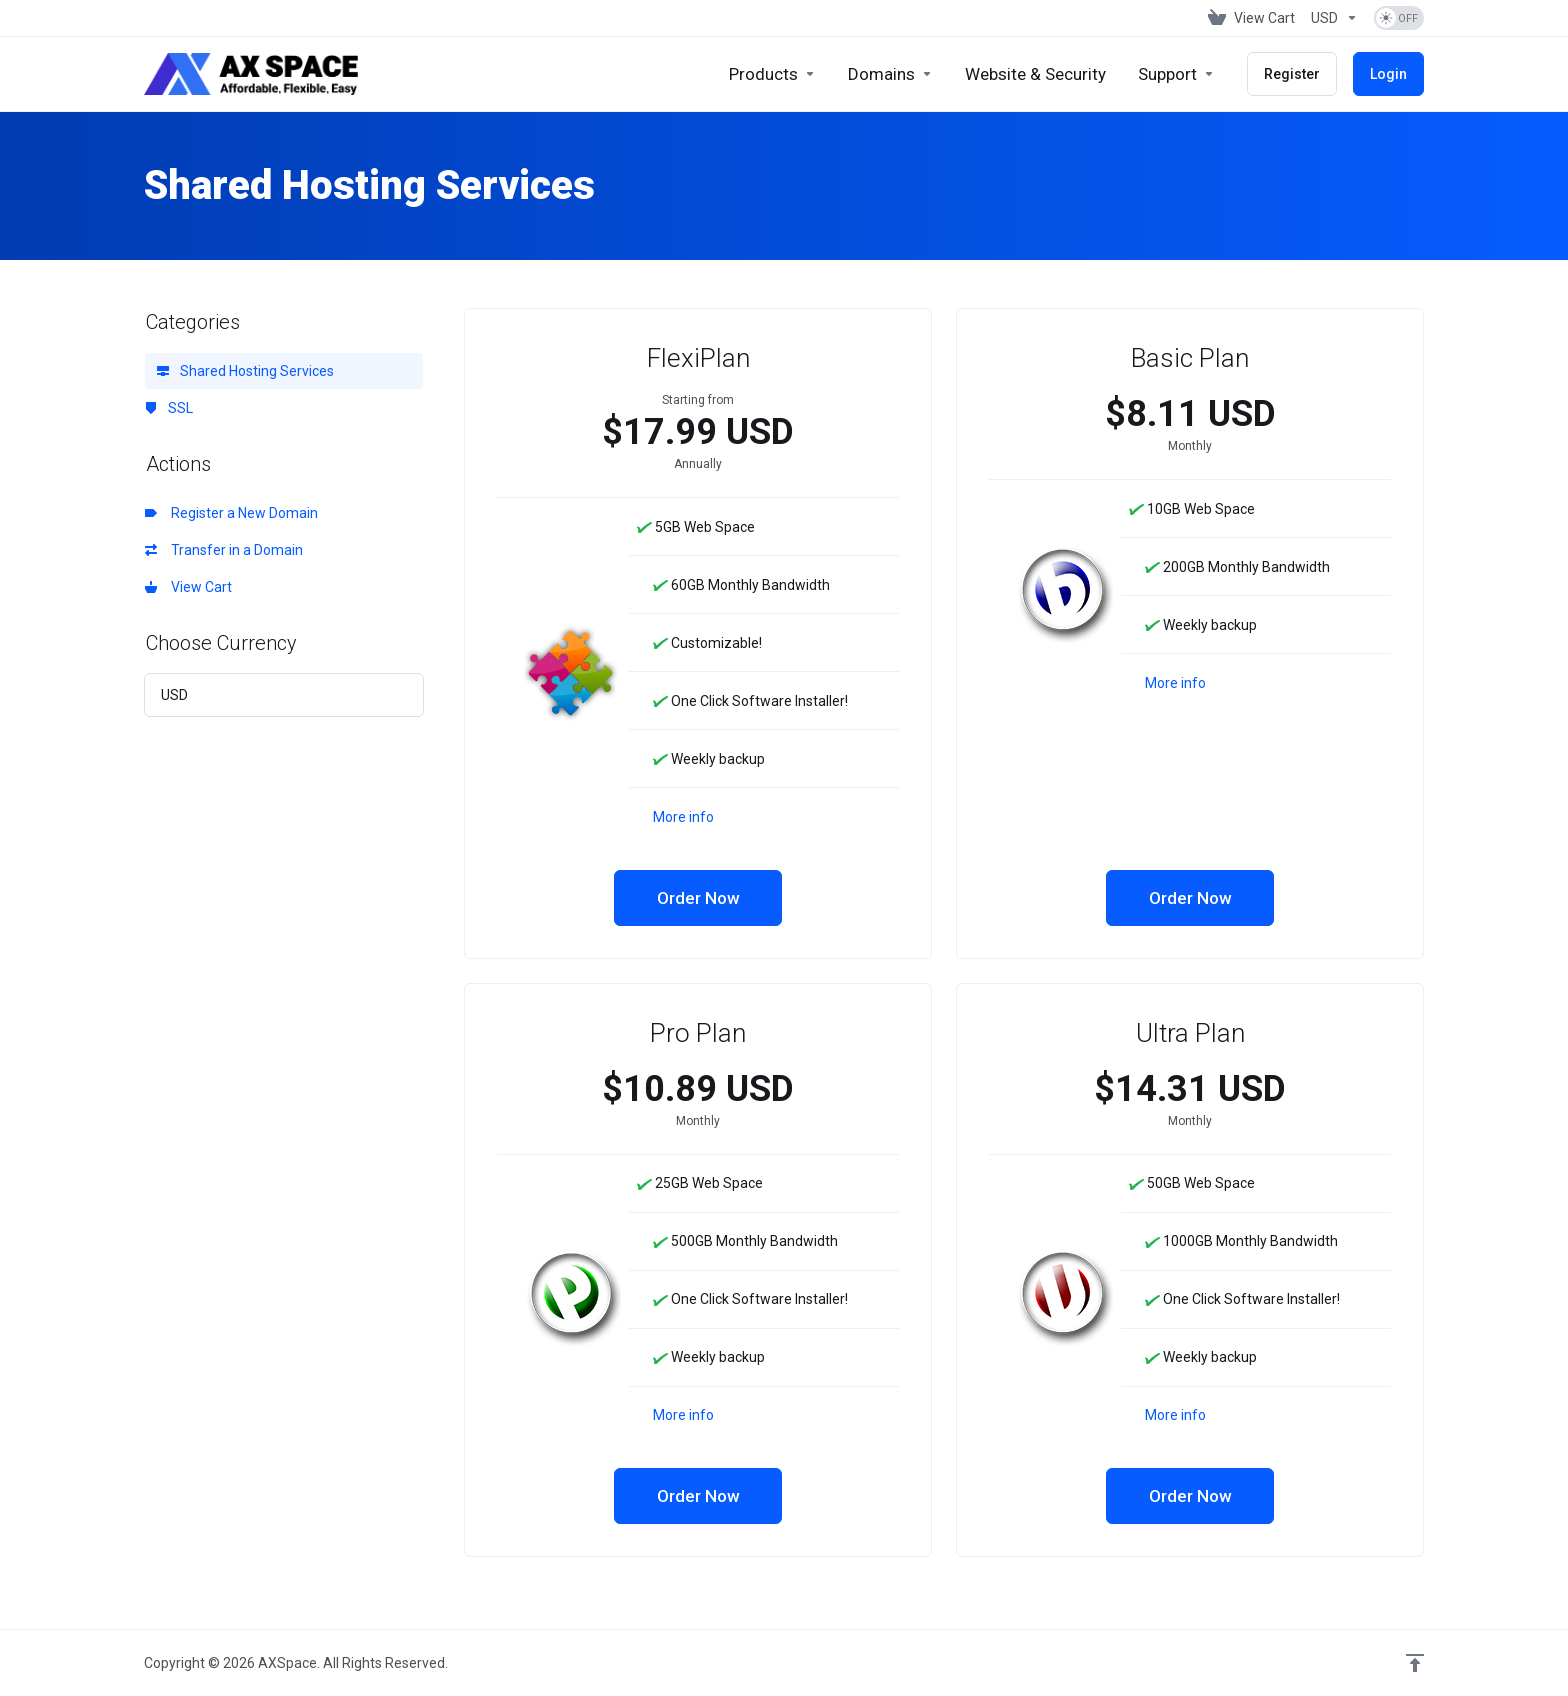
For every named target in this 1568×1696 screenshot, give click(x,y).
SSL (169, 408)
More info (683, 817)
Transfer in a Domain (224, 550)
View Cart (188, 587)
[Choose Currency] (1334, 18)
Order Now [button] (698, 898)
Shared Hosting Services (245, 371)
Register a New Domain (231, 513)
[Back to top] (1415, 1663)
